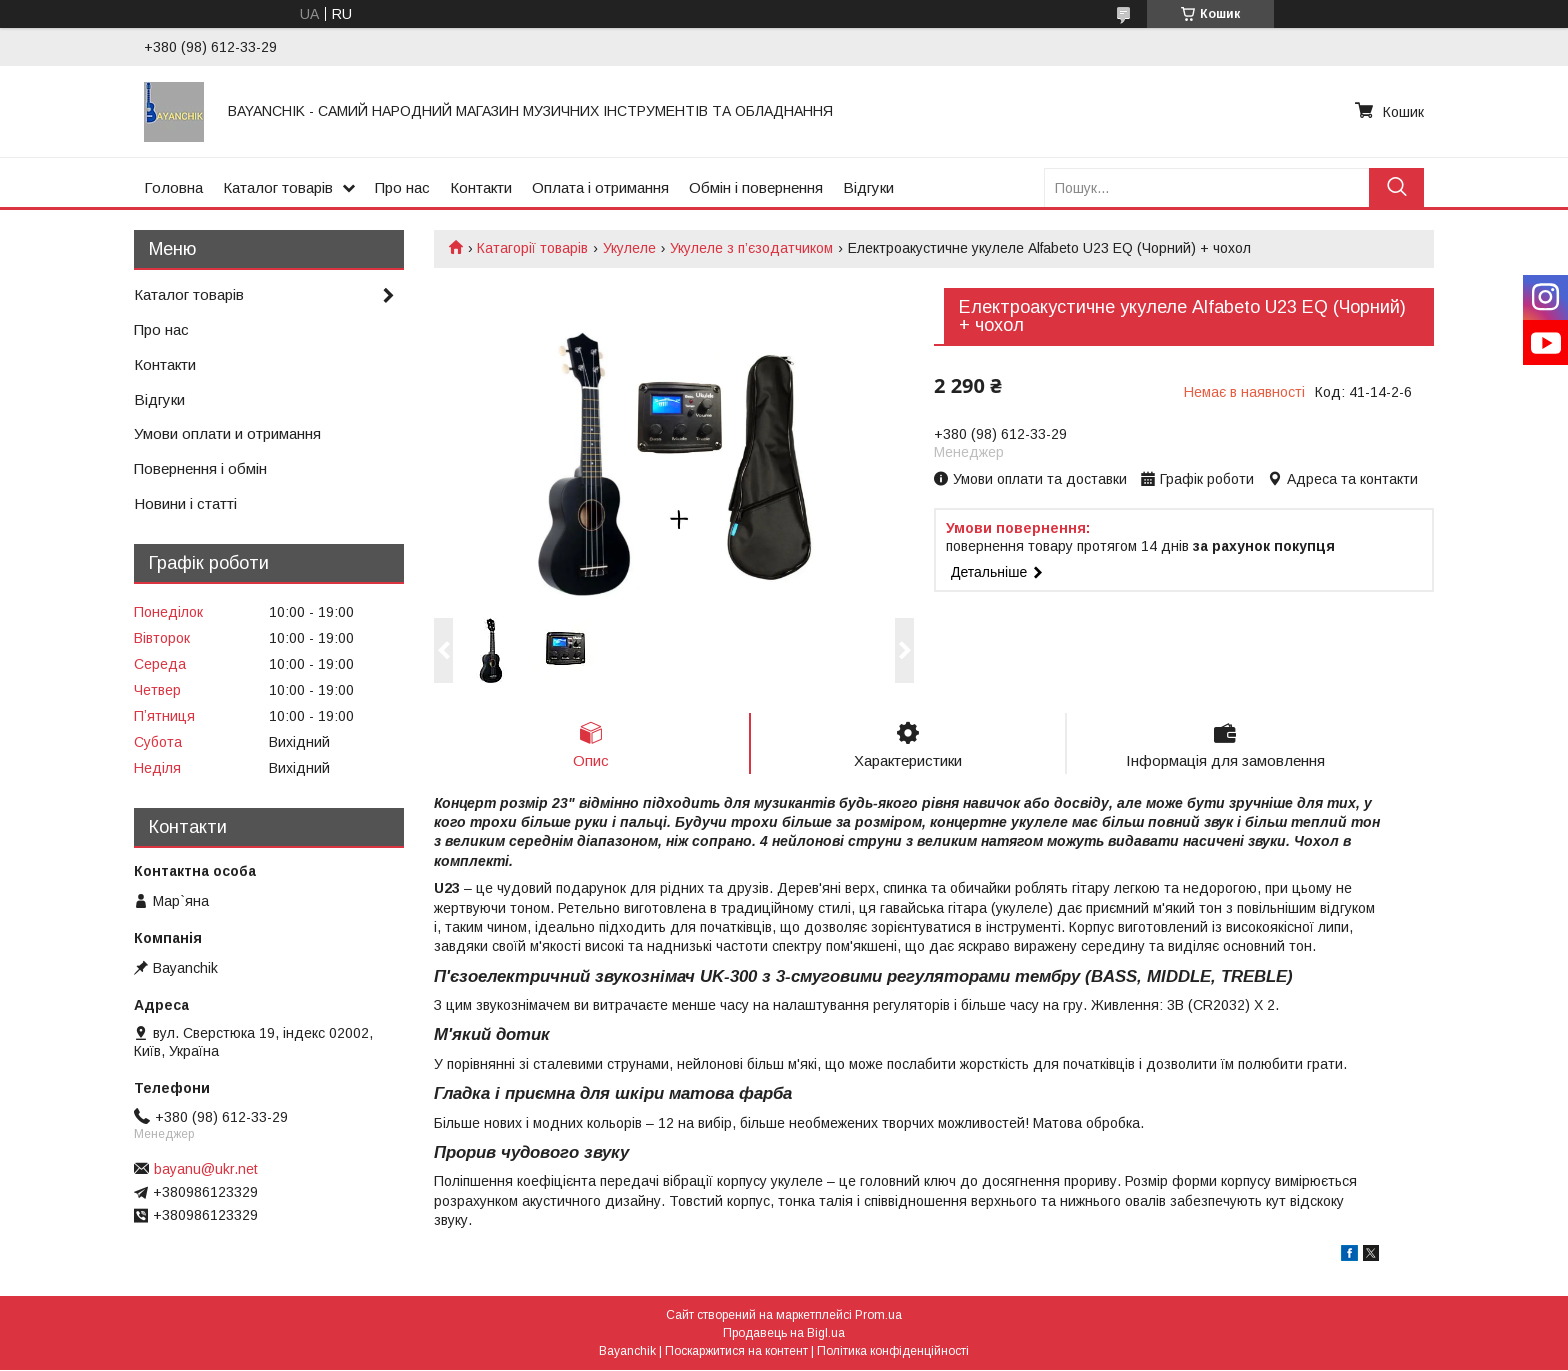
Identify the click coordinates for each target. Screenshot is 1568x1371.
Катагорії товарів (532, 248)
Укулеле (629, 248)
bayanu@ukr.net (206, 1169)
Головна (173, 187)
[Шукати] (1396, 187)
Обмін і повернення (756, 187)
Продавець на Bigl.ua (784, 1334)
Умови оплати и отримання (227, 433)
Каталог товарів (278, 187)
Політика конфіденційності (893, 1352)
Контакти (481, 187)
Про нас (402, 187)
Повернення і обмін (200, 468)
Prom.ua (878, 1316)
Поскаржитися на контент (736, 1352)
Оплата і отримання (600, 187)
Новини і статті (185, 503)
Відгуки (868, 187)
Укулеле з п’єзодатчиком (751, 248)
